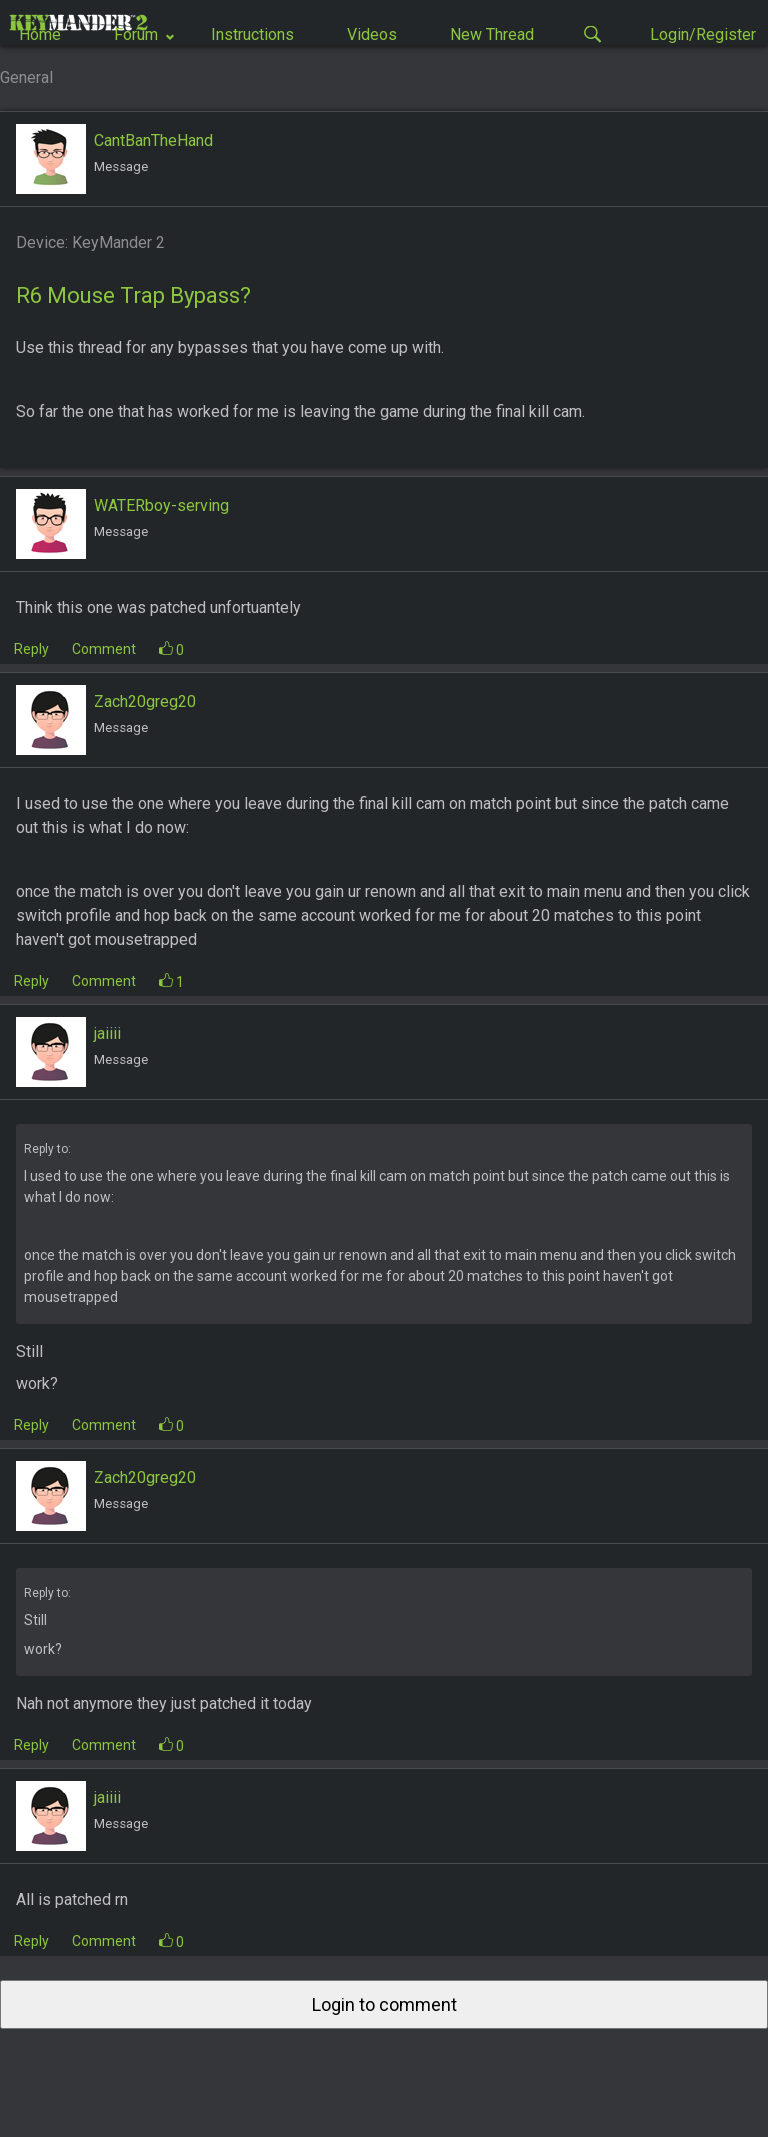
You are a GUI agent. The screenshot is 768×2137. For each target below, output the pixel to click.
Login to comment (384, 2004)
